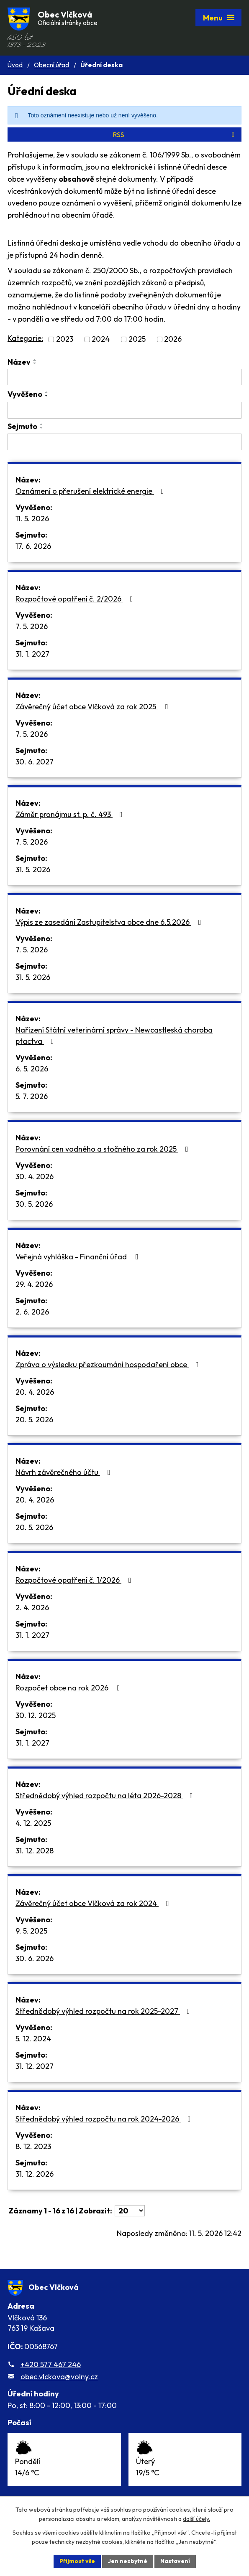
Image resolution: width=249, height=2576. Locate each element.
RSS (175, 134)
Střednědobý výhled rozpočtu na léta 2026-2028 (105, 1795)
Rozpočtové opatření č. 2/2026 (75, 599)
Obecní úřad (51, 65)
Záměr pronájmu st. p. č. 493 (70, 814)
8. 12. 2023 (33, 2146)
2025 (137, 339)
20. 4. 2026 (34, 1392)
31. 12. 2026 (34, 2174)
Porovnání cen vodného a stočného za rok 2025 (103, 1149)
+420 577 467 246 (51, 2364)
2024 (101, 339)
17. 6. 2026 (33, 546)
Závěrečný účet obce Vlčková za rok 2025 (93, 706)
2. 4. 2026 (32, 1607)
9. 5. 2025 (31, 1931)
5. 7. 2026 (31, 1096)
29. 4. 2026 (34, 1284)
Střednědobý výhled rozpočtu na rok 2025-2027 (104, 2011)
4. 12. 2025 (33, 1823)
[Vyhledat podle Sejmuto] (124, 442)
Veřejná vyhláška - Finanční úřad (78, 1256)
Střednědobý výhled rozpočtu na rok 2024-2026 (104, 2119)
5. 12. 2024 (33, 2038)
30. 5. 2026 (34, 1204)
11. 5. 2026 (32, 518)
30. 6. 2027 (34, 761)
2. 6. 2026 (32, 1312)
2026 (173, 339)
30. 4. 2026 (34, 1176)
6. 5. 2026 (31, 1069)
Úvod (15, 65)
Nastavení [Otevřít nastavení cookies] (175, 2561)
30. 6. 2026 (34, 1958)
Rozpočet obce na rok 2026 (69, 1688)
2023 (64, 339)
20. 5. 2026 (34, 1419)
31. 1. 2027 (32, 654)
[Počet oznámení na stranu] (130, 2210)
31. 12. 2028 (34, 1850)
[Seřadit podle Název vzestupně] (35, 360)
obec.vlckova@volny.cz (59, 2376)
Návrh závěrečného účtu (64, 1472)
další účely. (196, 2519)
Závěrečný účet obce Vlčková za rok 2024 (93, 1903)
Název (19, 362)
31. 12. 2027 (34, 2066)
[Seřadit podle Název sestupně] (35, 363)
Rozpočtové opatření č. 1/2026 (75, 1580)
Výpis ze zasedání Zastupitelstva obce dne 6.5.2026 (110, 922)
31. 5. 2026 (32, 869)
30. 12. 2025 (35, 1715)
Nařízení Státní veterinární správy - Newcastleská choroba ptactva (114, 1035)
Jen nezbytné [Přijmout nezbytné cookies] (127, 2561)
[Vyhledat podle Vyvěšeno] (124, 410)
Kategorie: (25, 338)
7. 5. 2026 (31, 626)
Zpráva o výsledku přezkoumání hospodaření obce (108, 1364)
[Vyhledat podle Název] (124, 377)
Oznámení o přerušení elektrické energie (91, 491)
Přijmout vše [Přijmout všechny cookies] (77, 2561)
